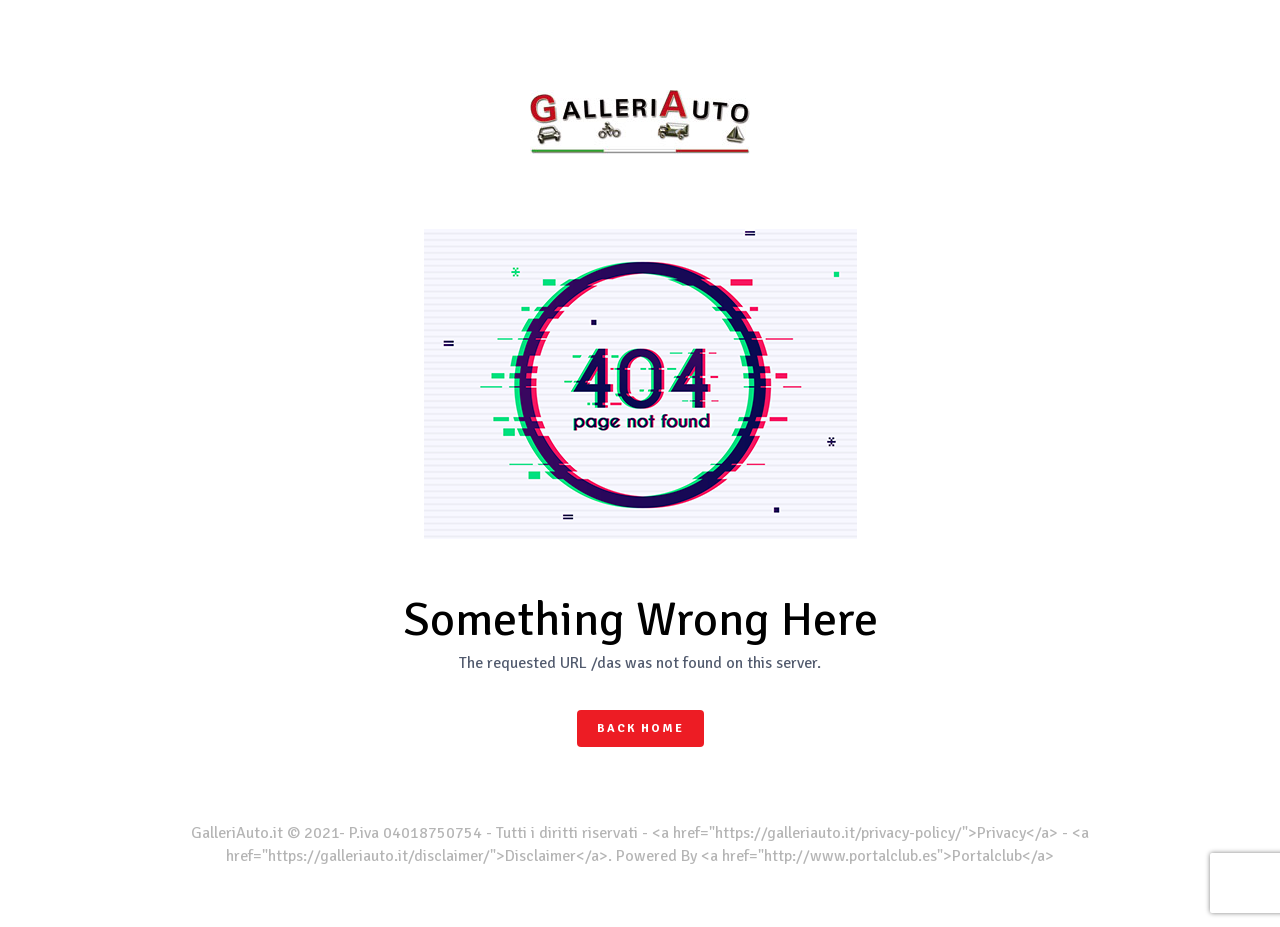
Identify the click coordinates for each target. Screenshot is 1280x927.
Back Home (640, 728)
